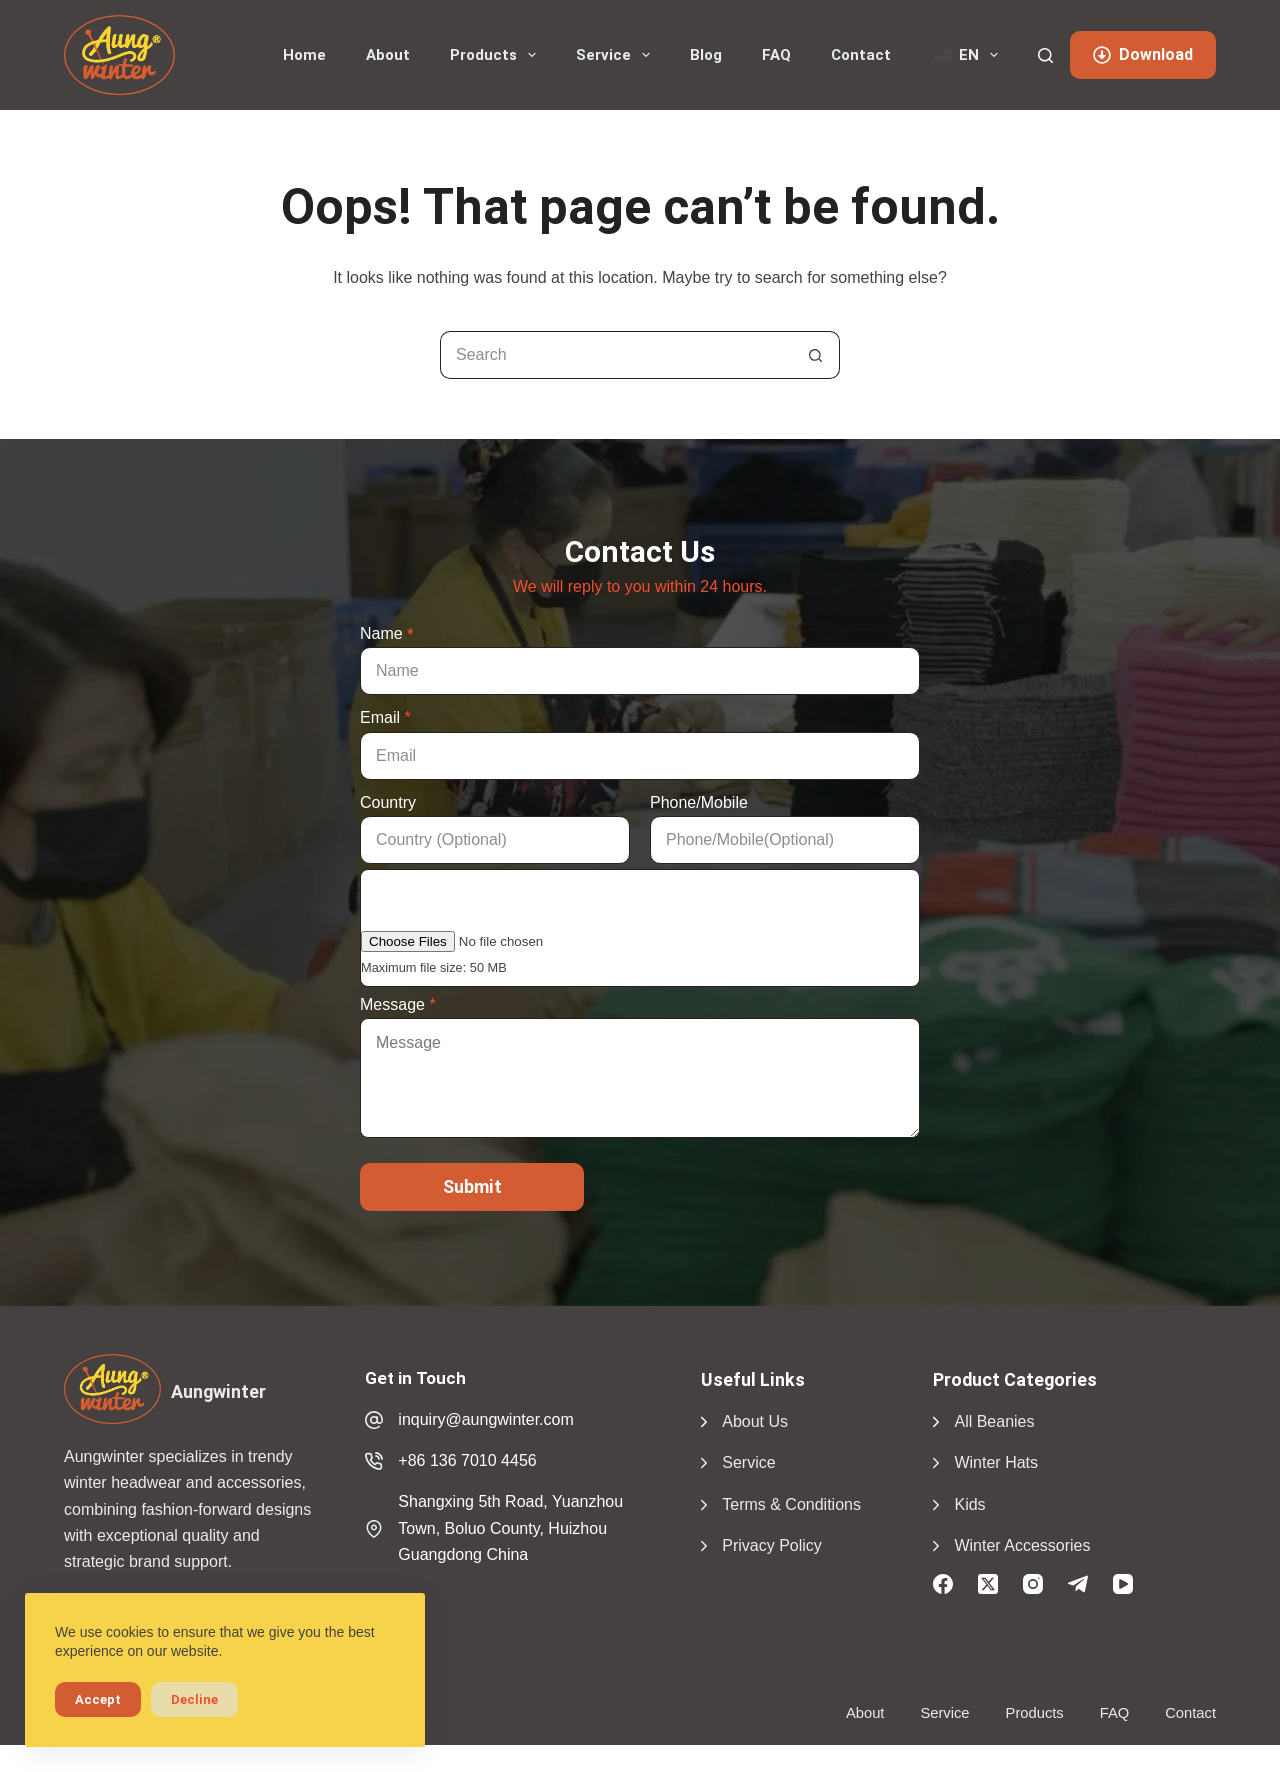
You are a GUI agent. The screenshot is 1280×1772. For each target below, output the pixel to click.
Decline (194, 1699)
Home (304, 55)
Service (617, 55)
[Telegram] (1078, 1584)
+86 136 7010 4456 (467, 1460)
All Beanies (994, 1421)
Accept (98, 1699)
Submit (472, 1186)
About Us (755, 1421)
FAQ (776, 55)
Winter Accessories (1022, 1545)
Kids (969, 1504)
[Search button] (816, 355)
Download (1143, 54)
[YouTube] (1123, 1584)
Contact (861, 55)
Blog (706, 55)
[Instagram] (1033, 1584)
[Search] (1045, 55)
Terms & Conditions (791, 1504)
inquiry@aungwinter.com (485, 1419)
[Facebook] (943, 1584)
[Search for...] (616, 355)
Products (497, 55)
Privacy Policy (772, 1545)
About (388, 55)
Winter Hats (996, 1462)
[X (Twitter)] (988, 1584)
